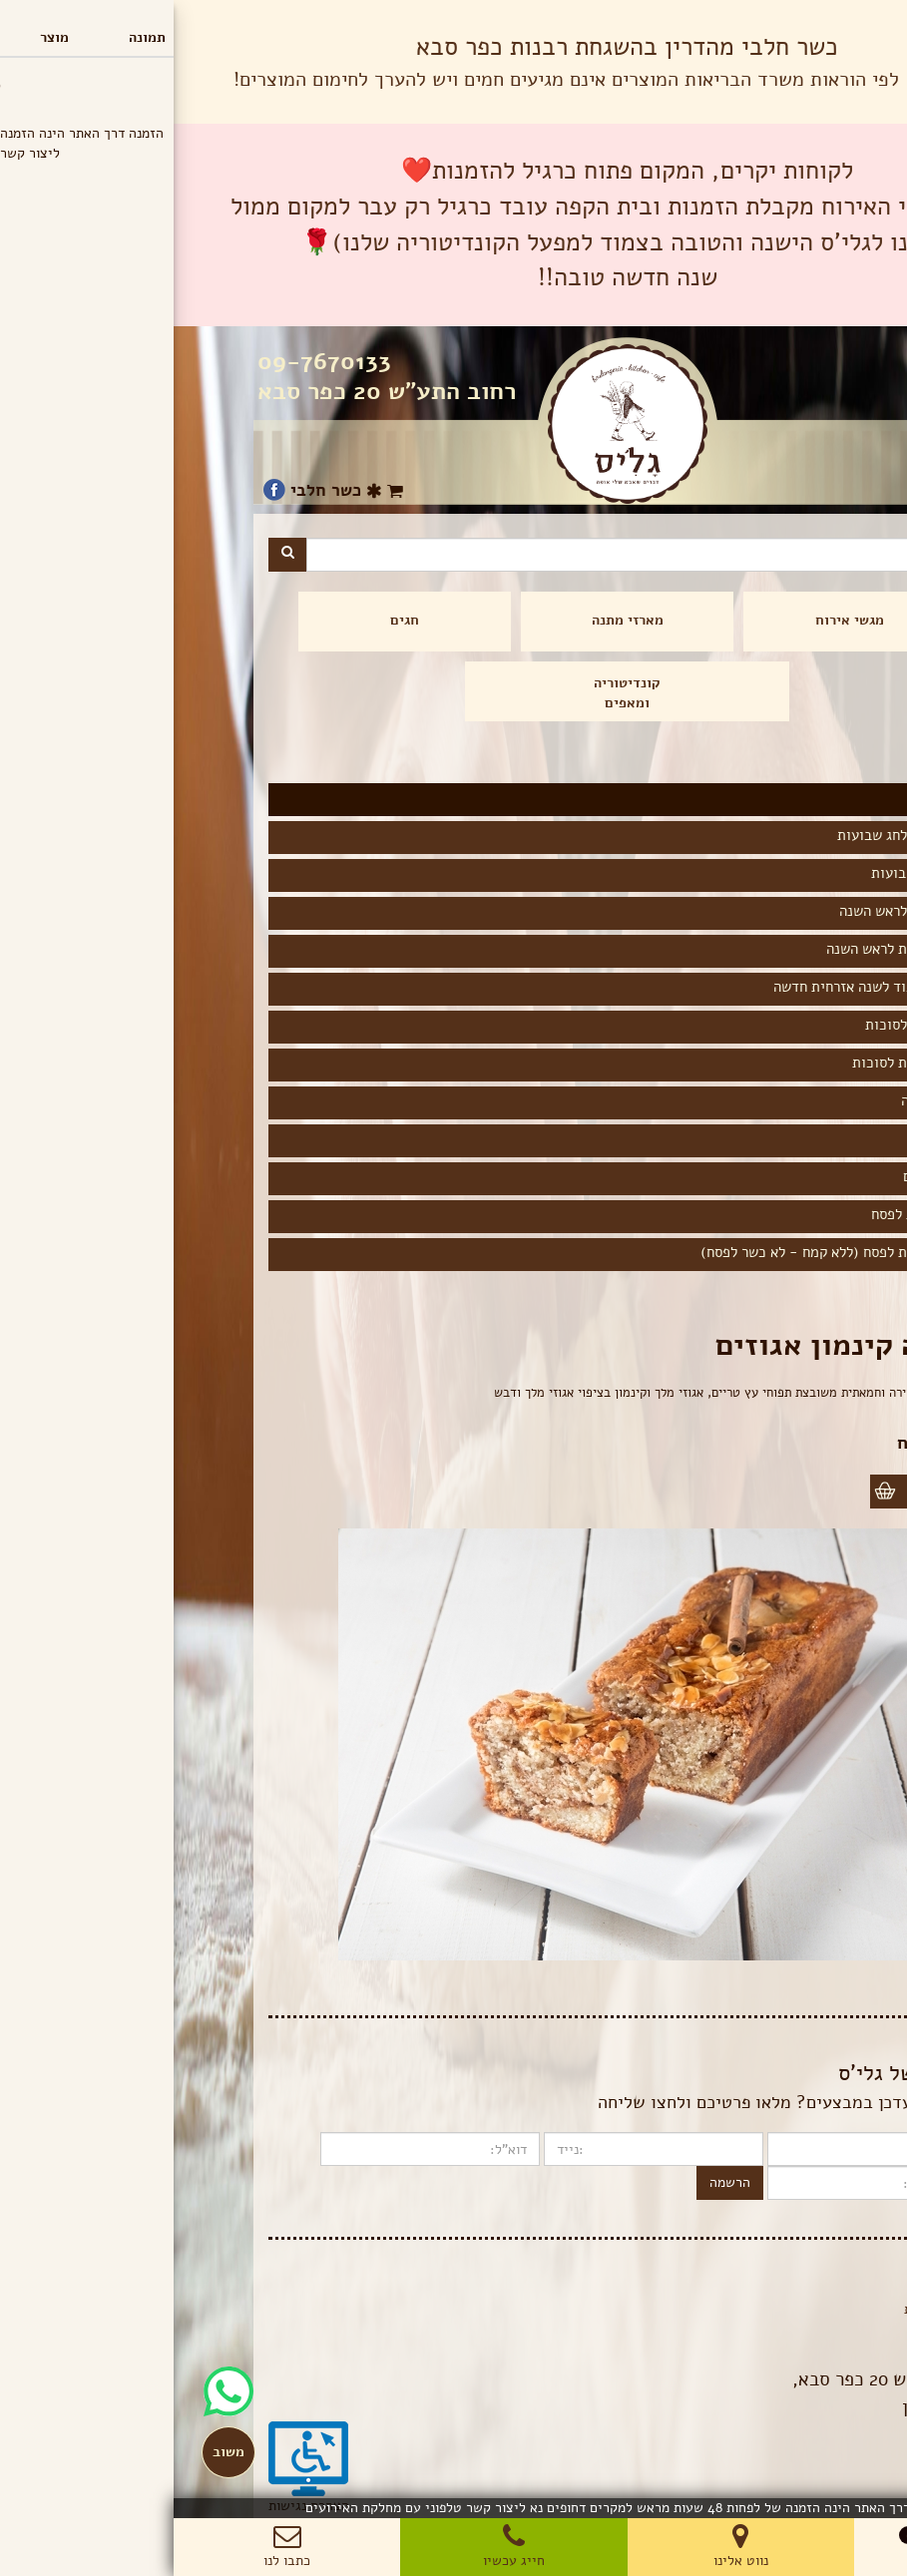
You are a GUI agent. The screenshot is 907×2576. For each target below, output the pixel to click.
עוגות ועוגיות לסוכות (741, 1063)
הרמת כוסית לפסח (750, 1214)
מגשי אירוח (676, 620)
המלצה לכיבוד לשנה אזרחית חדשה (702, 987)
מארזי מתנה (454, 620)
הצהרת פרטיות (771, 2309)
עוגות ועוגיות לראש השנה (728, 949)
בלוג (800, 2289)
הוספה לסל (769, 1491)
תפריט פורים (766, 1176)
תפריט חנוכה (765, 1100)
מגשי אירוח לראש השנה (735, 911)
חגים (231, 620)
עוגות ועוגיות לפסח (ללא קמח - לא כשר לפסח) (665, 1252)
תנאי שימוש (779, 2329)
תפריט (862, 19)
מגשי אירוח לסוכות (747, 1025)
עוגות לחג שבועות (750, 873)
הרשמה (556, 2182)
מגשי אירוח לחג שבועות (734, 835)
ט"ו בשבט (774, 1138)
